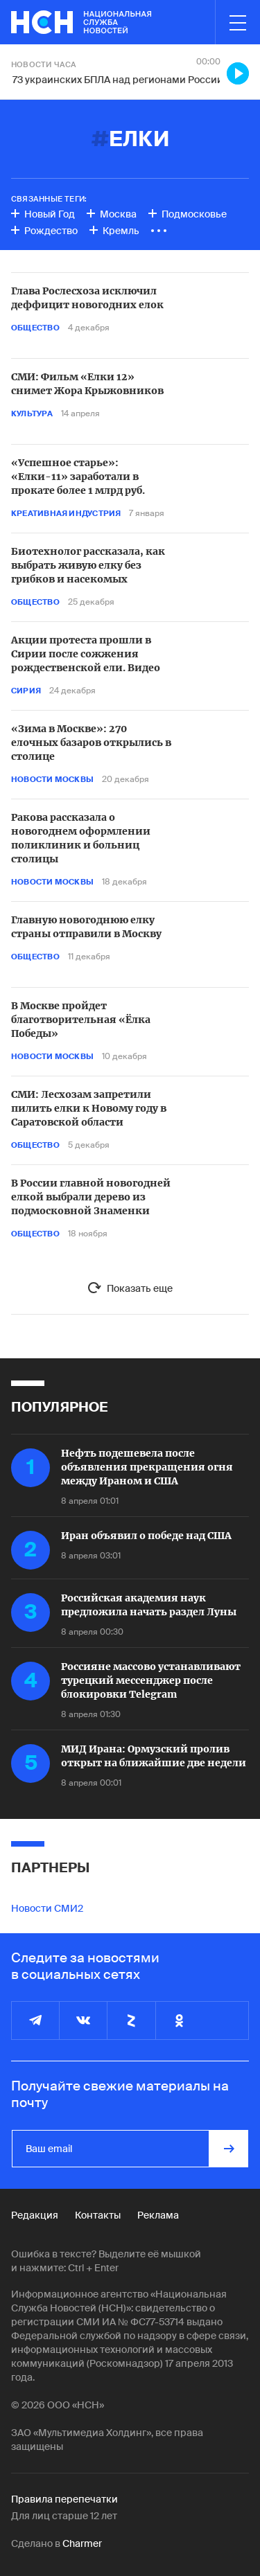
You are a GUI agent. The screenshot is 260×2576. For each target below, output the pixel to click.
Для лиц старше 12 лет (64, 2516)
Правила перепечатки (64, 2499)
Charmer (82, 2543)
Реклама (158, 2215)
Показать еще (140, 1288)
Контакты (98, 2215)
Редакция (34, 2215)
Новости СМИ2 (47, 1908)
